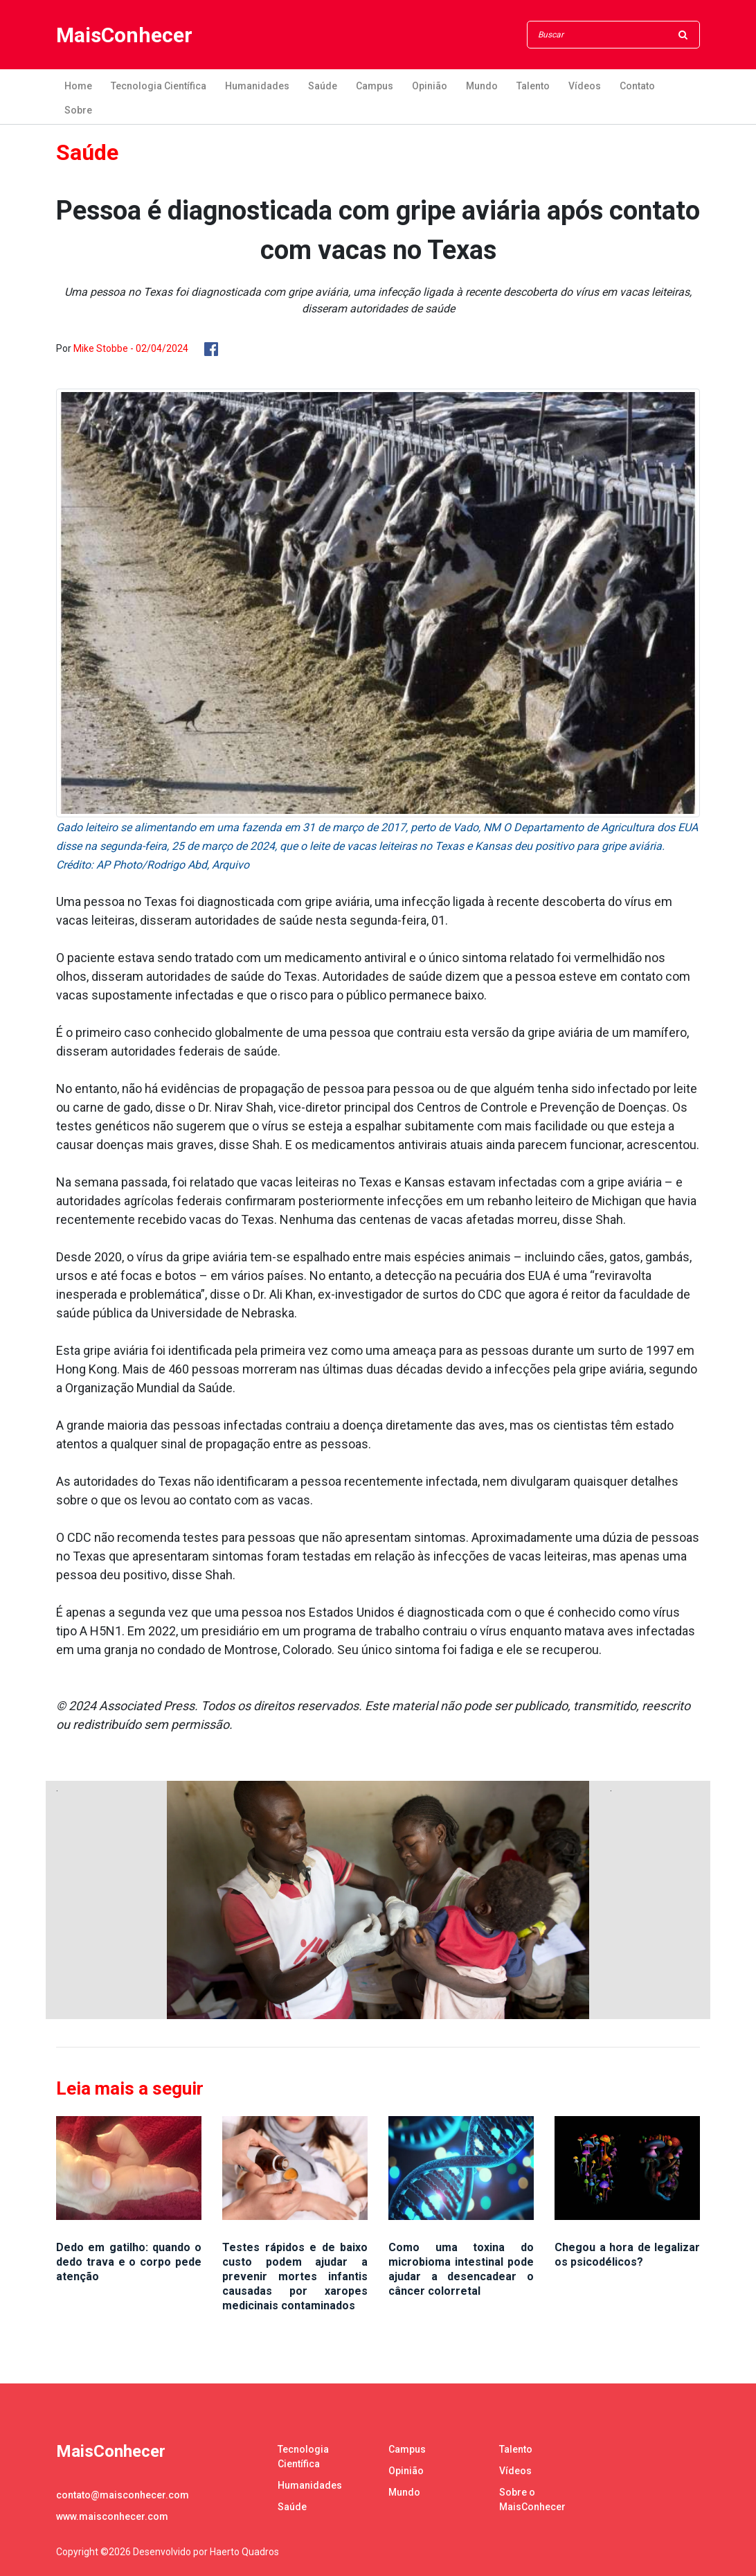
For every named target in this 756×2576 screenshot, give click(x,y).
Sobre (78, 110)
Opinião (429, 85)
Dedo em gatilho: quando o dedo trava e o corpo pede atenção (128, 2262)
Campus (374, 85)
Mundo (482, 85)
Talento (533, 85)
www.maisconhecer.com (112, 2516)
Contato (637, 85)
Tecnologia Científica (158, 85)
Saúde (322, 85)
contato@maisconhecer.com (122, 2495)
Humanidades (257, 85)
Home (78, 85)
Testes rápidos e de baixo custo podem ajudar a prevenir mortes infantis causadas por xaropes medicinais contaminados (295, 2276)
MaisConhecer (124, 35)
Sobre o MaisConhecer (532, 2499)
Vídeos (584, 85)
